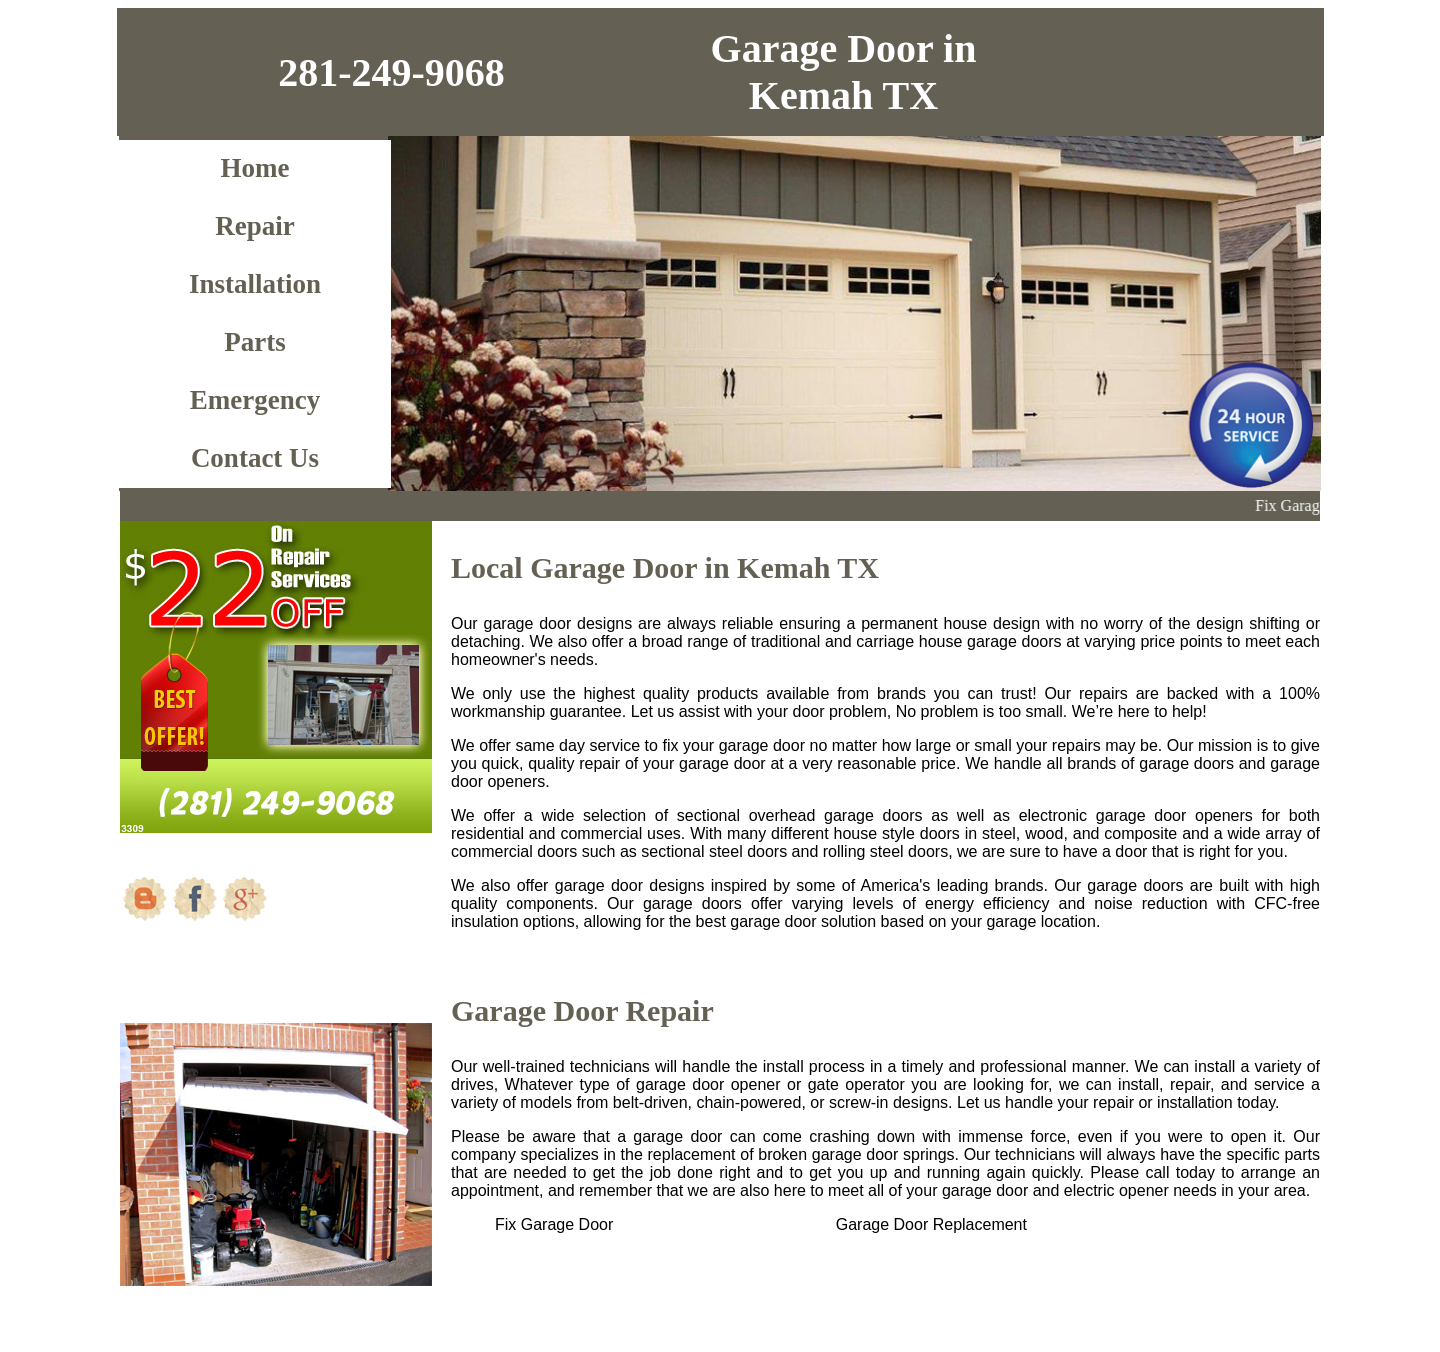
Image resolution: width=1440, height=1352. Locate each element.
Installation (255, 284)
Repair (254, 226)
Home (255, 168)
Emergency (255, 400)
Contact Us (255, 458)
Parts (254, 342)
